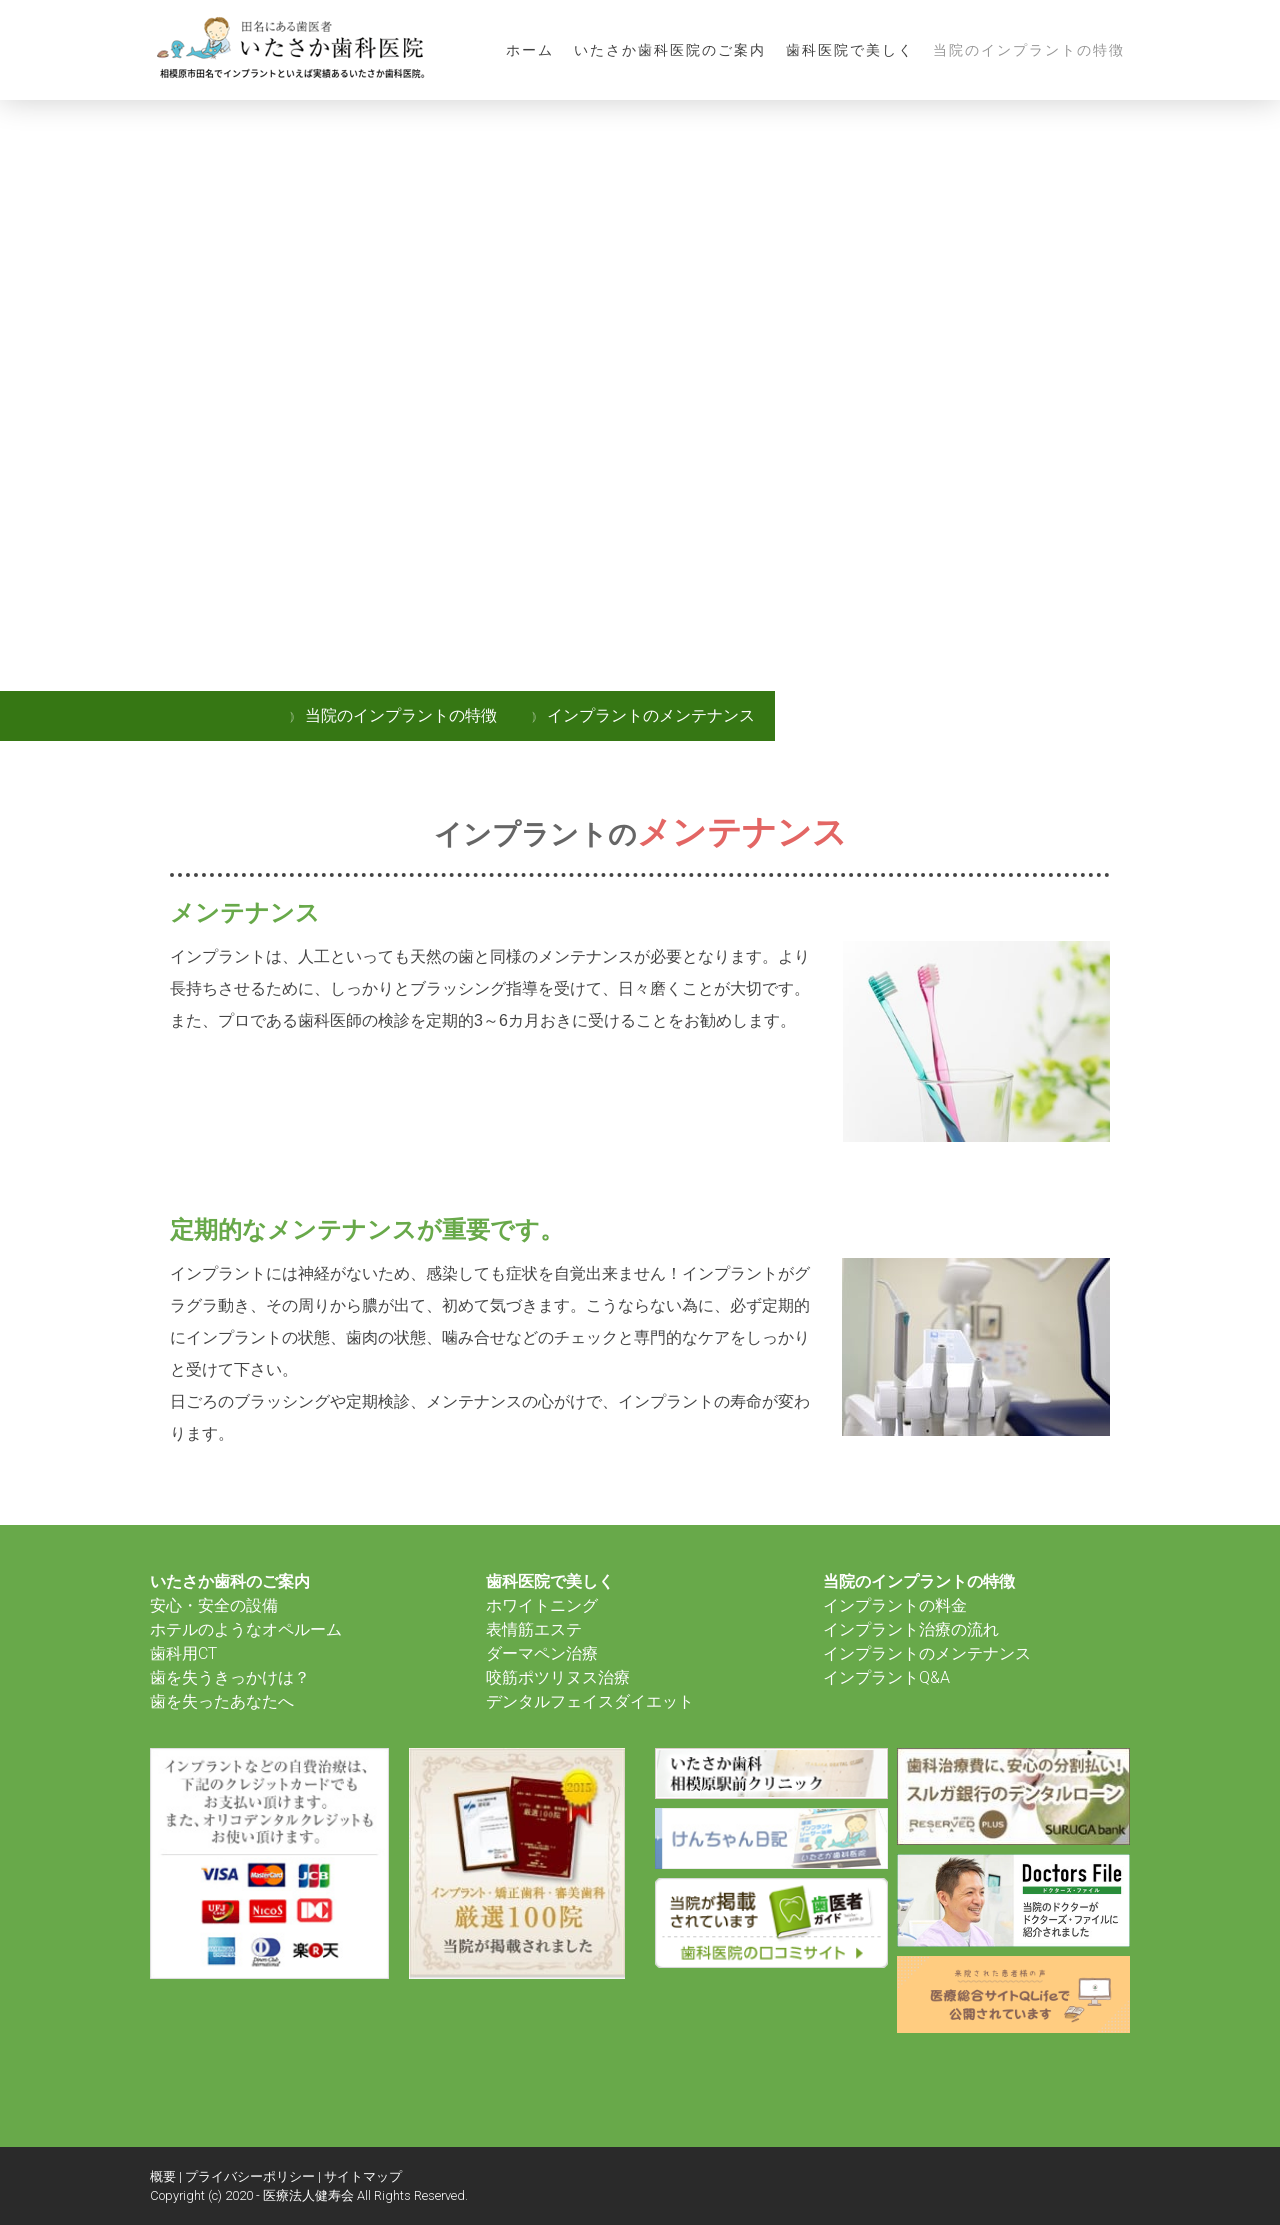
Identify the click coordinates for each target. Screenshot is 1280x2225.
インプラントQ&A (886, 1677)
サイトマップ (363, 2176)
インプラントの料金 (895, 1605)
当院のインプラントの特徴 (1029, 50)
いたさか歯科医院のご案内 (670, 50)
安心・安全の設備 (214, 1605)
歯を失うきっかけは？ (230, 1677)
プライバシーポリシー (250, 2176)
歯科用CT (183, 1653)
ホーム (530, 50)
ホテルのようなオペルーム (246, 1629)
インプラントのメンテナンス (927, 1653)
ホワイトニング (542, 1605)
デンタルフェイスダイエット (590, 1701)
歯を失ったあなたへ (222, 1701)
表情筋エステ (534, 1629)
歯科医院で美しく (850, 50)
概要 (163, 2176)
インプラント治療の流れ (911, 1629)
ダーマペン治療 (542, 1653)
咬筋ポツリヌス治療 (558, 1677)
